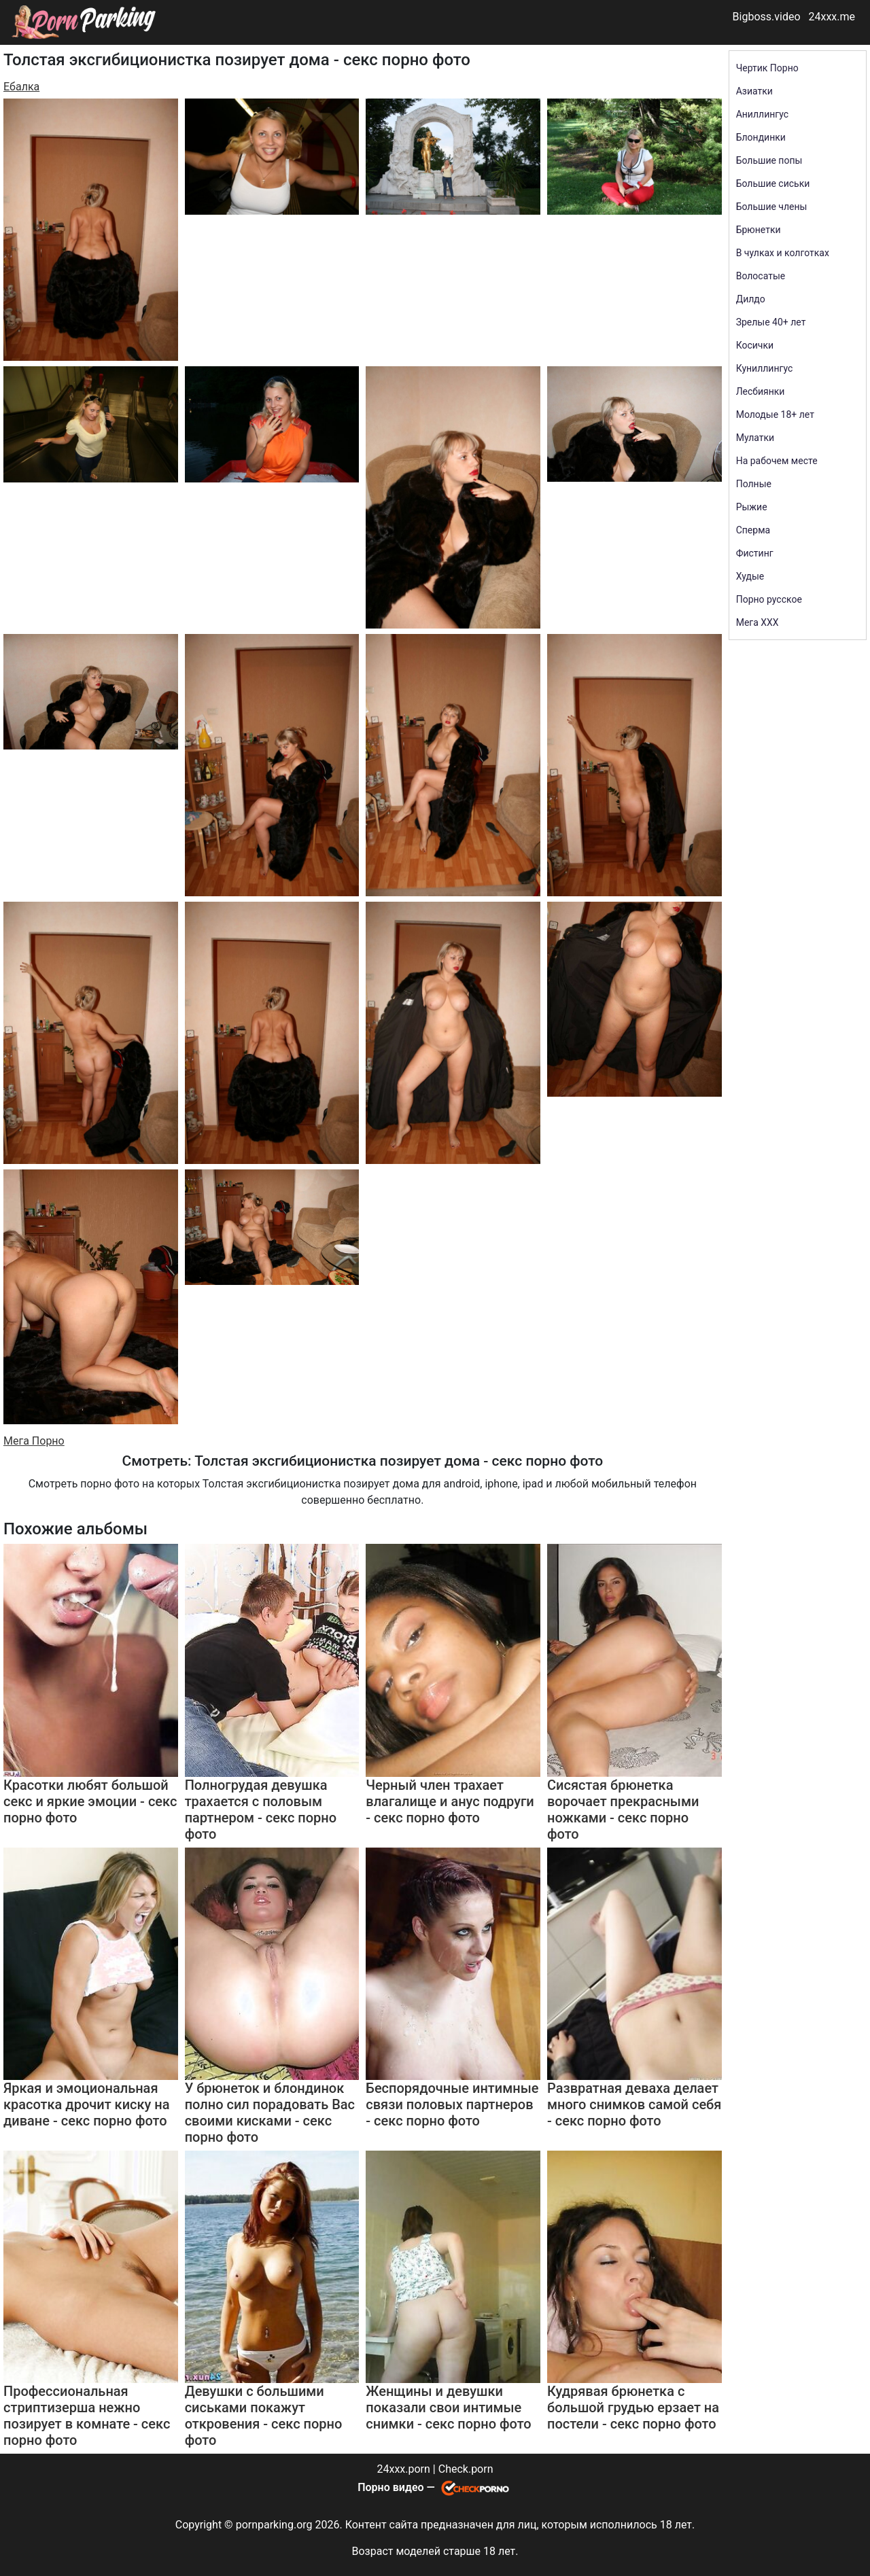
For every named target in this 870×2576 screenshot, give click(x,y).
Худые (750, 576)
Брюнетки (758, 229)
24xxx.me (831, 16)
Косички (754, 345)
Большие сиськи (773, 183)
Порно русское (769, 599)
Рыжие (751, 506)
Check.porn (465, 2469)
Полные (753, 483)
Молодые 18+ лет (775, 414)
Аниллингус (762, 114)
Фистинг (754, 553)
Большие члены (771, 206)
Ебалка (21, 86)
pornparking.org (274, 2524)
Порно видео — (398, 2487)
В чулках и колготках (782, 252)
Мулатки (755, 437)
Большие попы (769, 160)
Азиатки (754, 91)
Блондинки (761, 137)
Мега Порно (34, 1440)
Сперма (753, 530)
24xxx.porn (403, 2469)
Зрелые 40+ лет (771, 322)
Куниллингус (764, 368)
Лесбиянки (760, 391)
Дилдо (750, 299)
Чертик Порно (767, 68)
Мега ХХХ (757, 622)
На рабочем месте (777, 460)
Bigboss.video (767, 16)
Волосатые (761, 275)
